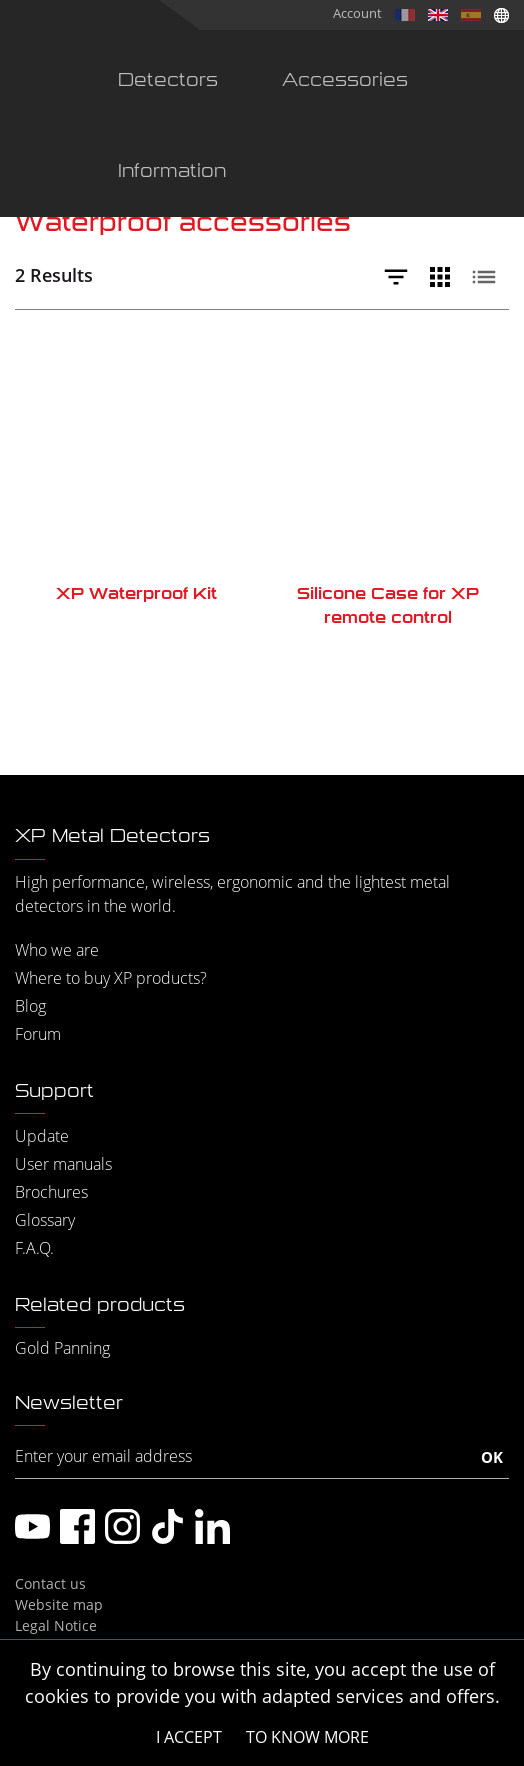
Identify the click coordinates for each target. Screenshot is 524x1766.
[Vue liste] (489, 277)
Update (42, 1136)
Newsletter (69, 1403)
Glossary (45, 1220)
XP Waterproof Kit (136, 594)
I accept (189, 1737)
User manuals (63, 1164)
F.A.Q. (34, 1248)
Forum (38, 1034)
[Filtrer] (401, 277)
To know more (307, 1737)
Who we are (57, 950)
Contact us (50, 1583)
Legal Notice (56, 1625)
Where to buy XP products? (111, 978)
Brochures (51, 1192)
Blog (30, 1006)
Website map (59, 1604)
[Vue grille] (445, 277)
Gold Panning (62, 1348)
